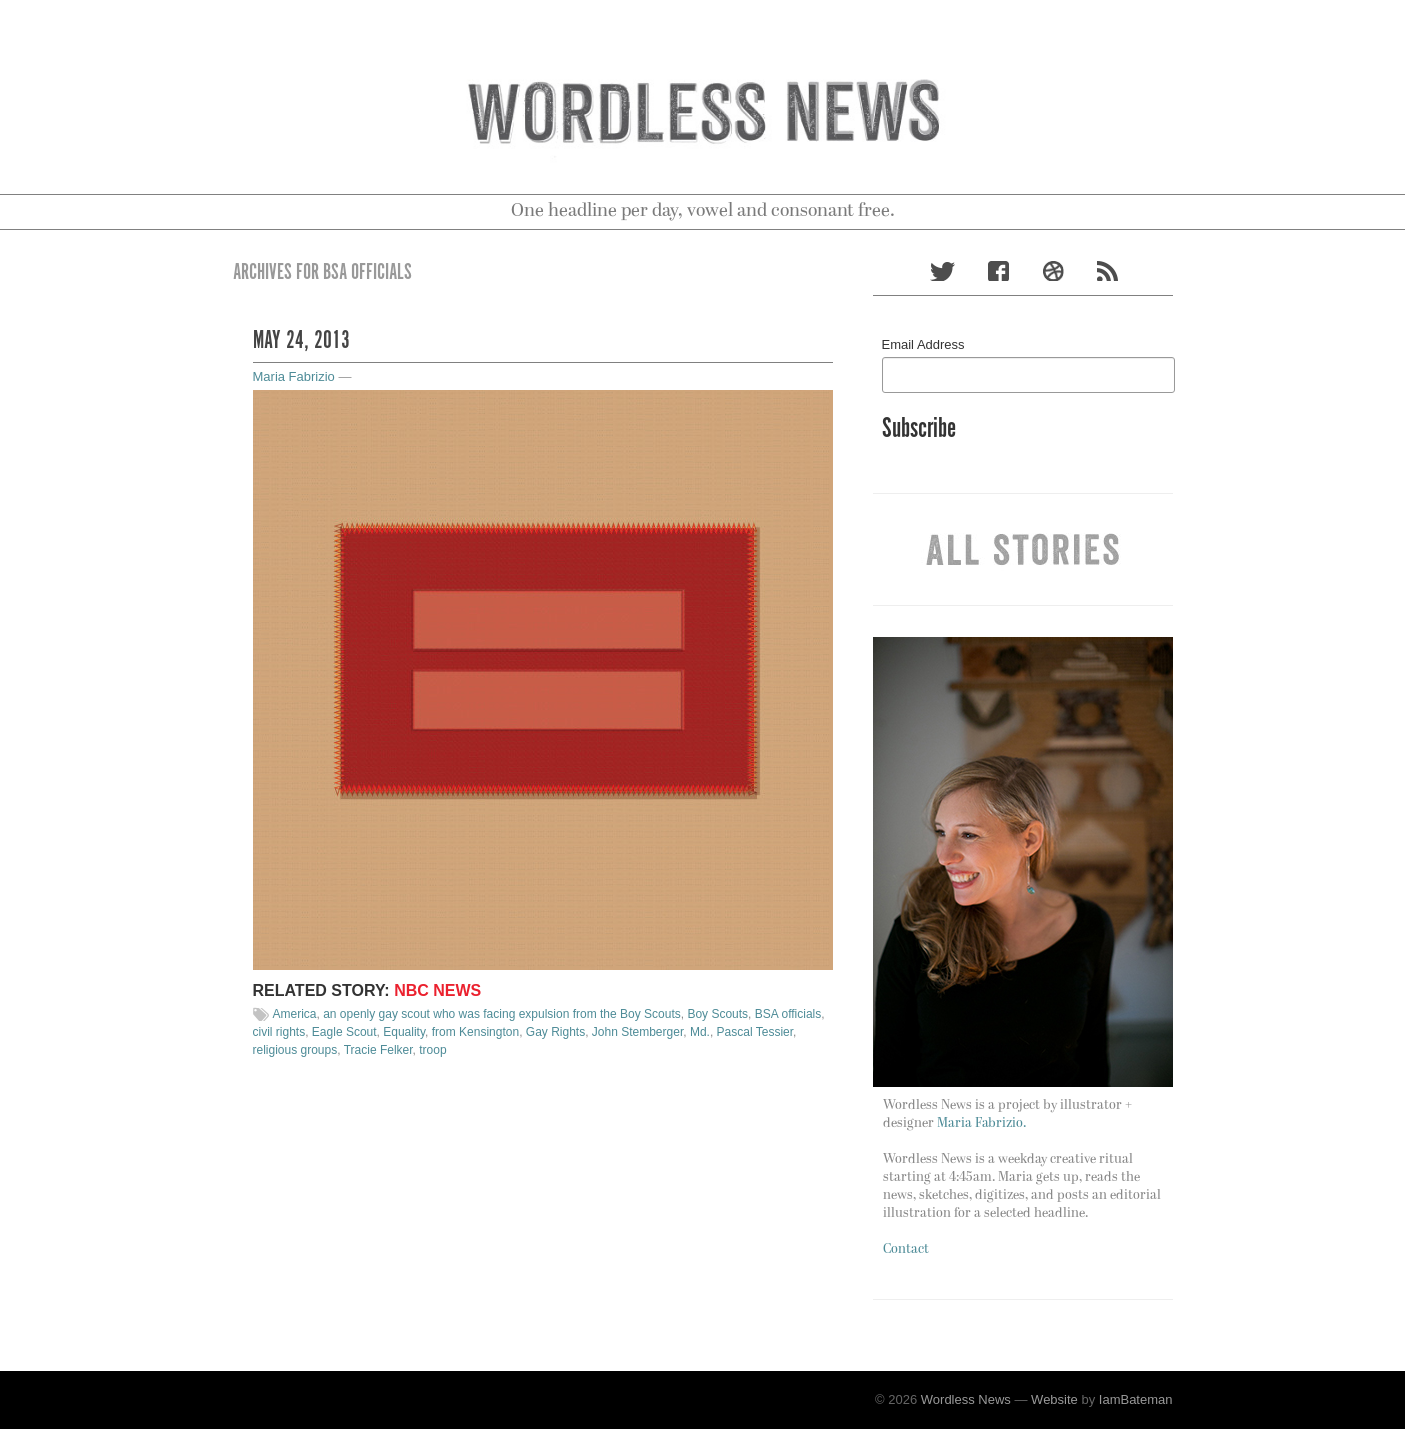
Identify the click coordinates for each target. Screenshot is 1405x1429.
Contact (906, 1249)
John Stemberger (637, 1032)
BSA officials (788, 1014)
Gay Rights (555, 1032)
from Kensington (475, 1032)
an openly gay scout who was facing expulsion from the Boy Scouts (502, 1014)
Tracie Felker (378, 1050)
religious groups (295, 1050)
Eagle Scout (344, 1032)
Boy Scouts (717, 1014)
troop (432, 1050)
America (295, 1014)
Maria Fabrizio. (981, 1123)
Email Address (923, 344)
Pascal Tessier (755, 1032)
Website (1054, 1399)
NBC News (437, 990)
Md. (700, 1032)
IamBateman (1136, 1399)
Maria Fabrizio (294, 376)
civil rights (279, 1032)
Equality (404, 1032)
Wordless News (966, 1399)
